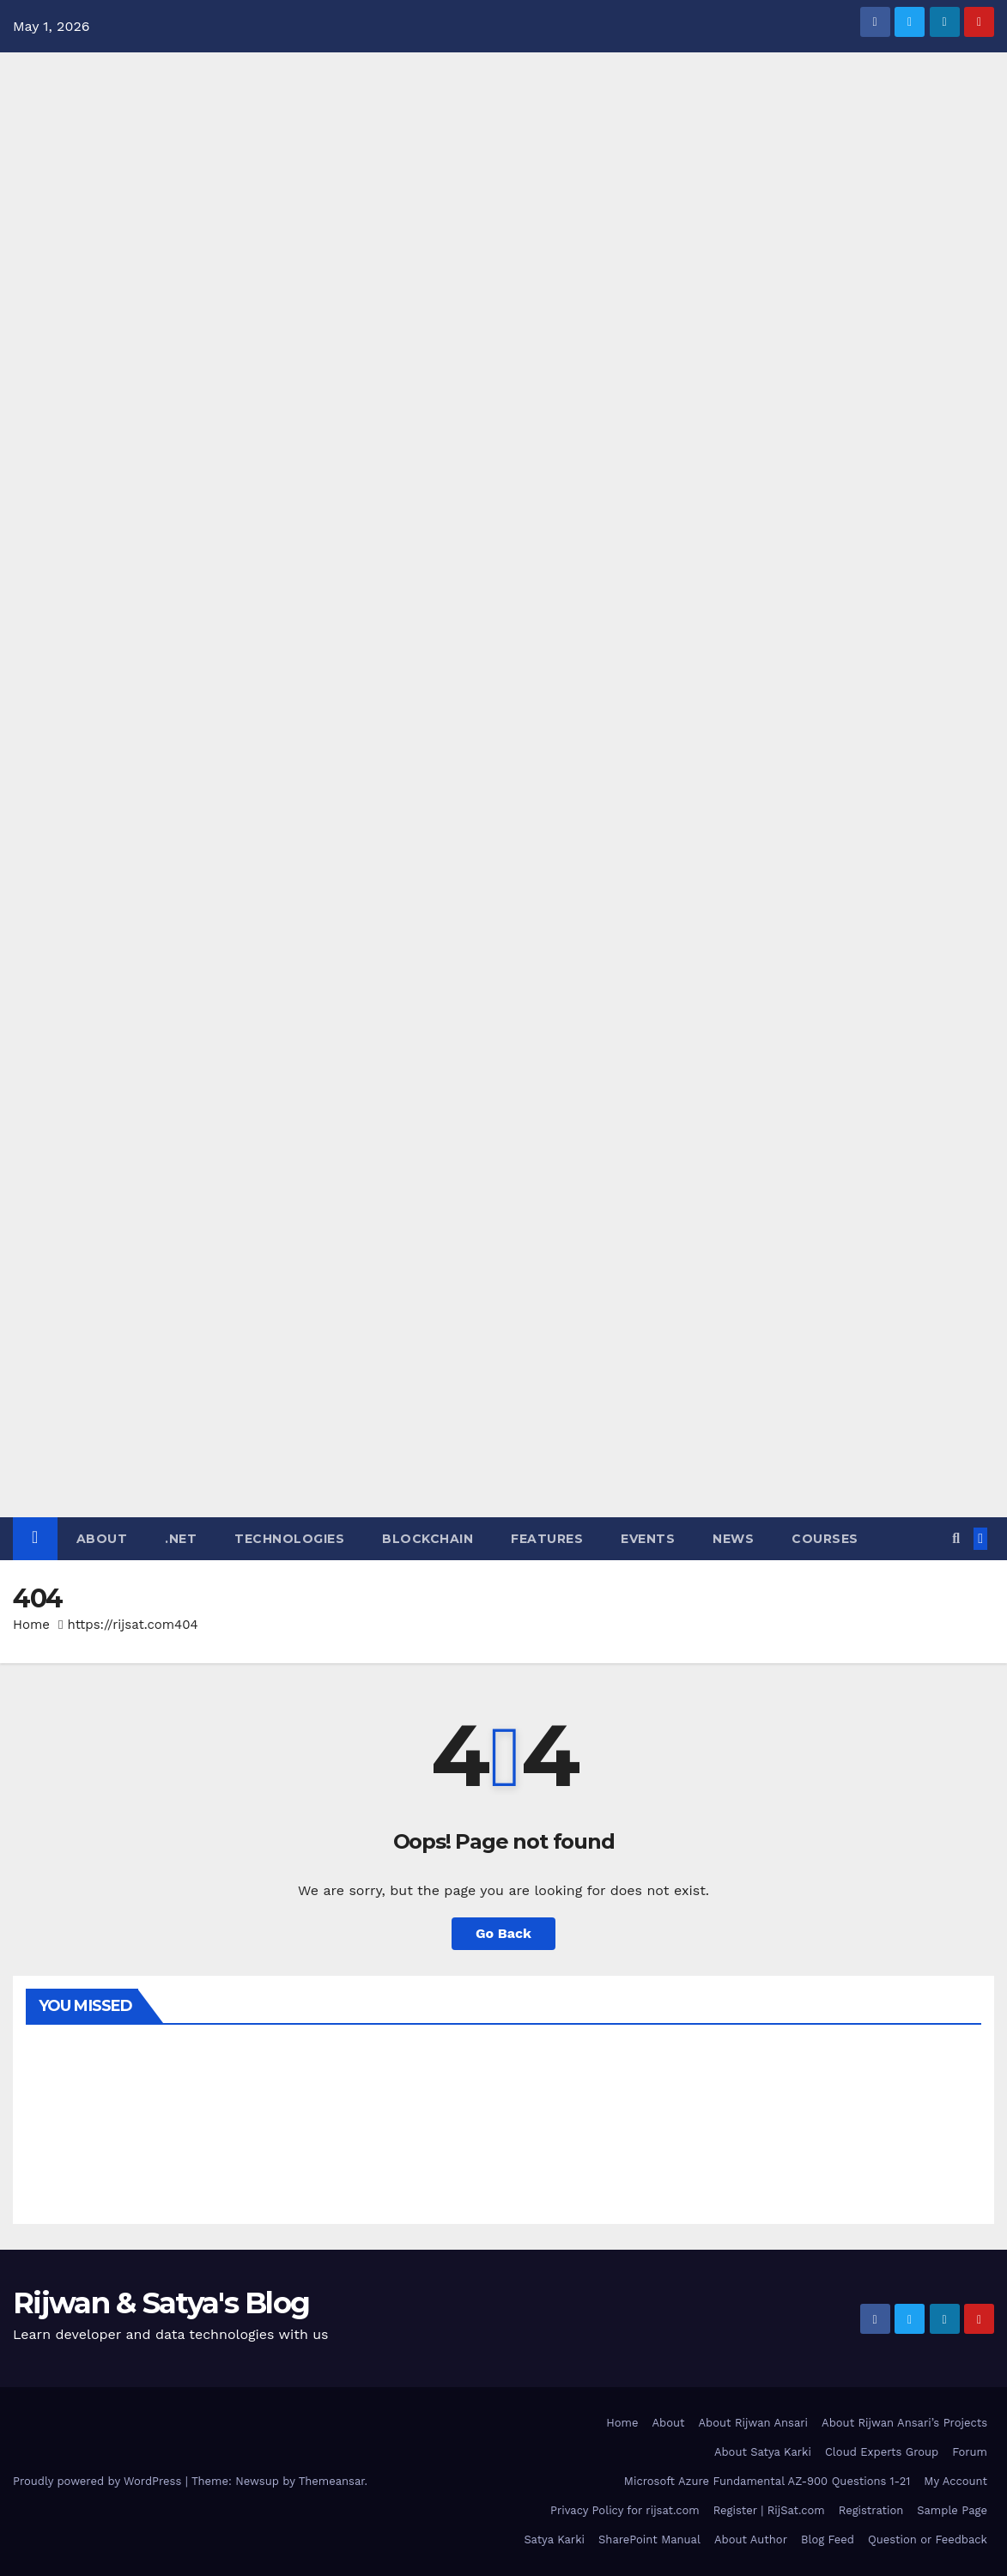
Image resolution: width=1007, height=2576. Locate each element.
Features (547, 1538)
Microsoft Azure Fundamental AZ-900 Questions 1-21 (767, 2481)
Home (31, 1624)
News (733, 1538)
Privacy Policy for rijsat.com (625, 2510)
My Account (955, 2481)
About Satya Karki (762, 2451)
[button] (956, 1538)
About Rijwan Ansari (754, 2422)
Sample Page (952, 2510)
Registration (871, 2510)
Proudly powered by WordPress (99, 2481)
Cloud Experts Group (881, 2451)
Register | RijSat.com (769, 2510)
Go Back (503, 1933)
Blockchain (427, 1538)
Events (648, 1538)
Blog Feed (827, 2539)
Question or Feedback (927, 2539)
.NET (181, 1538)
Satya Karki (554, 2539)
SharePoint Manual (649, 2539)
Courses (825, 1538)
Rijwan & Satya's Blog (161, 2303)
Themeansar (332, 2481)
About (102, 1538)
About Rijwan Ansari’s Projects (904, 2422)
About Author (750, 2539)
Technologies (289, 1538)
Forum (969, 2451)
